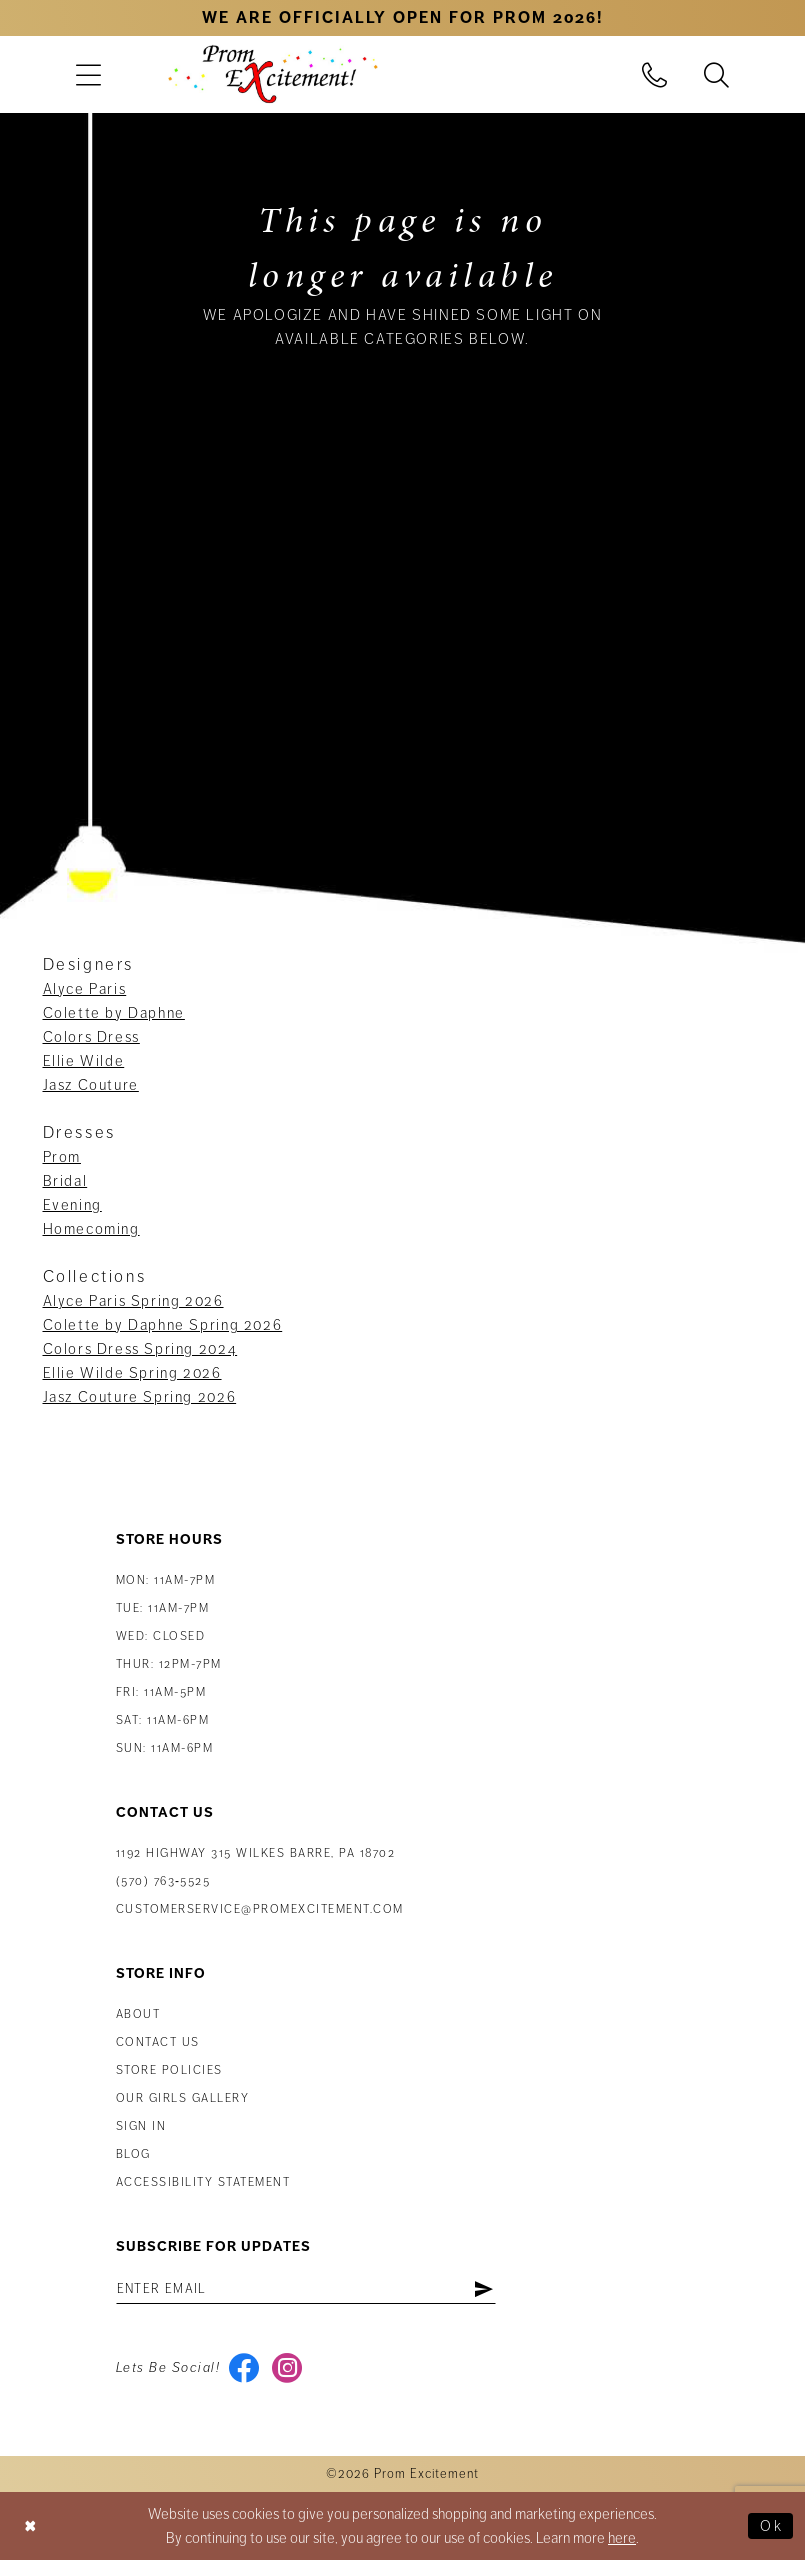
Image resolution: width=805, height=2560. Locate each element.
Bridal (65, 1181)
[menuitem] (89, 74)
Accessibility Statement (203, 2182)
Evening (72, 1205)
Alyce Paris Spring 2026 (133, 1301)
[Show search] (716, 74)
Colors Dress (91, 1037)
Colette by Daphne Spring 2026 (163, 1325)
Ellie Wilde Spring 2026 (132, 1373)
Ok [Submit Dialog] (771, 2526)
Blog (133, 2154)
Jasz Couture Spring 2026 (140, 1397)
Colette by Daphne (114, 1013)
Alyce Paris (85, 989)
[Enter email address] (306, 2289)
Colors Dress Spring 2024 (140, 1349)
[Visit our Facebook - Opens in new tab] (243, 2368)
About (138, 2014)
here (622, 2538)
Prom (62, 1157)
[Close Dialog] (31, 2525)
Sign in (141, 2126)
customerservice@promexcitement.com (260, 1909)
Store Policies (169, 2070)
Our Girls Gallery (183, 2098)
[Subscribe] (483, 2289)
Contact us (158, 2042)
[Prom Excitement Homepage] (273, 74)
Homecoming (91, 1229)
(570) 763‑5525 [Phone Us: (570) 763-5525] (163, 1881)
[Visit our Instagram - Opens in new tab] (286, 2368)
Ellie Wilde (84, 1061)
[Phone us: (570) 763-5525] (654, 74)
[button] (89, 74)
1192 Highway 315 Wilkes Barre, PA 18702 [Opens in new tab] (256, 1853)
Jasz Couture (91, 1085)
